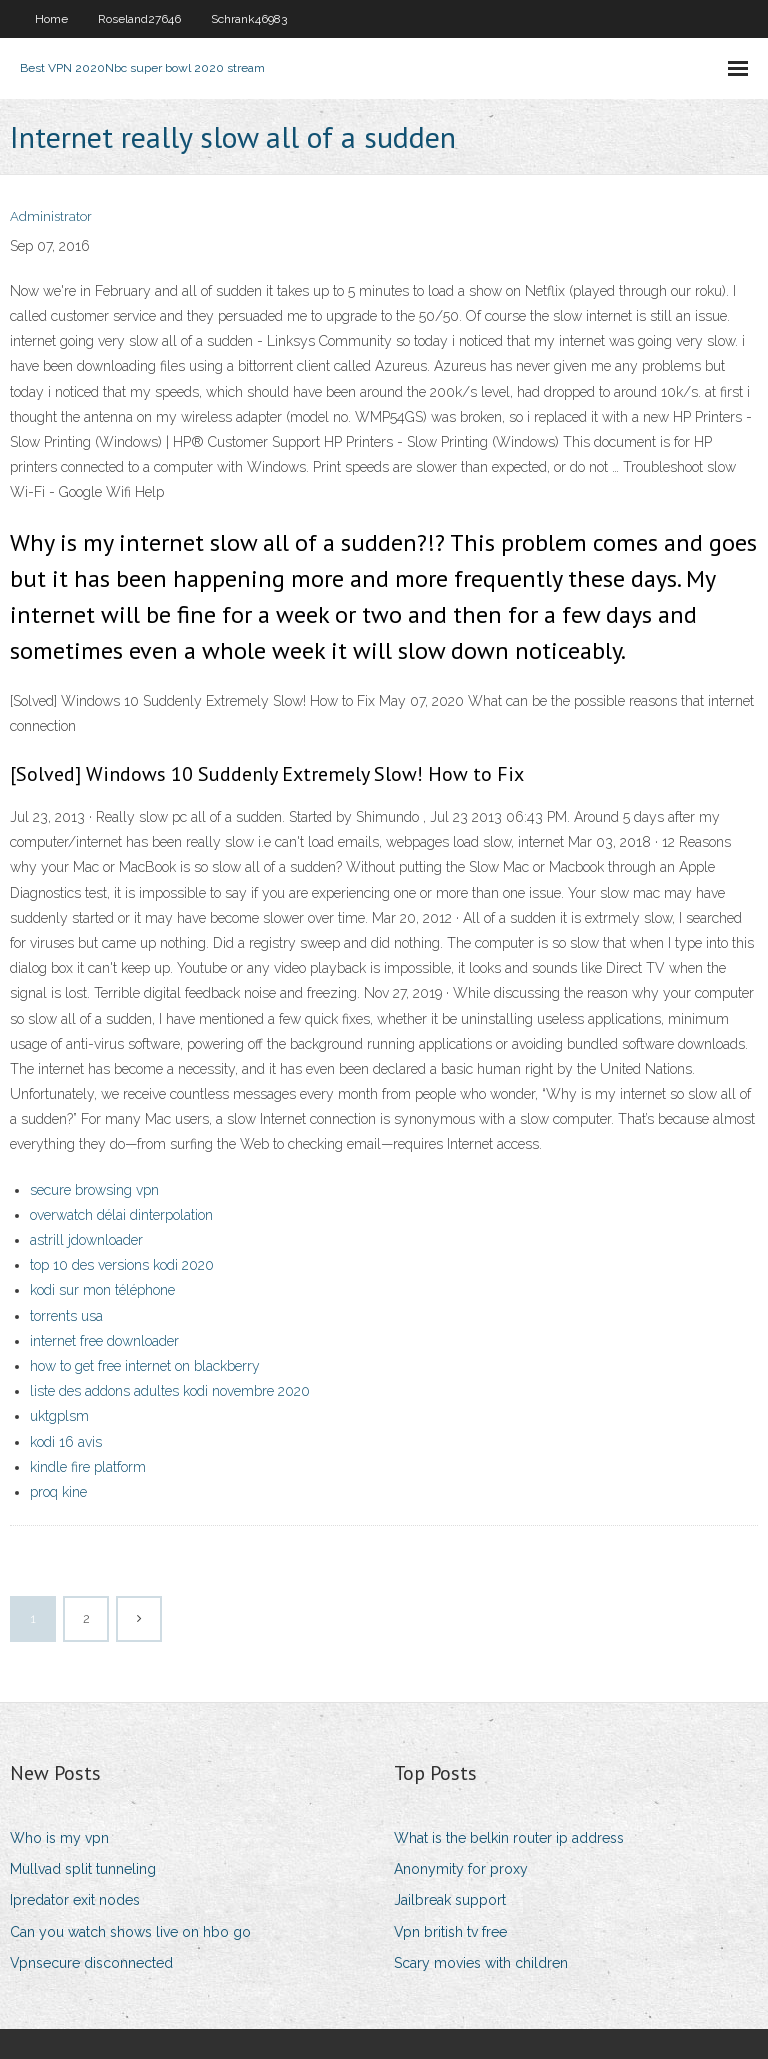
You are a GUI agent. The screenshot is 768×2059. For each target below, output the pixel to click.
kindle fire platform (88, 1467)
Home (51, 19)
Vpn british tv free (450, 1932)
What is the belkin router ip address (509, 1838)
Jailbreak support (450, 1900)
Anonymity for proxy (461, 1869)
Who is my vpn (59, 1838)
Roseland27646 (139, 19)
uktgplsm (59, 1416)
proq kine (58, 1492)
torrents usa (66, 1316)
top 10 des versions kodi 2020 (122, 1265)
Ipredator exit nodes (75, 1900)
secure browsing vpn (94, 1190)
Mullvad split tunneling (83, 1869)
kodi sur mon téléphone (102, 1290)
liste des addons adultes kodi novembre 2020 (170, 1391)
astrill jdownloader (86, 1240)
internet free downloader (104, 1341)
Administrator (51, 216)
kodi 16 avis (66, 1442)
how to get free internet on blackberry (145, 1366)
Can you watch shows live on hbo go (130, 1932)
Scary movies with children (481, 1963)
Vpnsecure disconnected (91, 1963)
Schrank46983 (249, 19)
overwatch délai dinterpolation (121, 1215)
